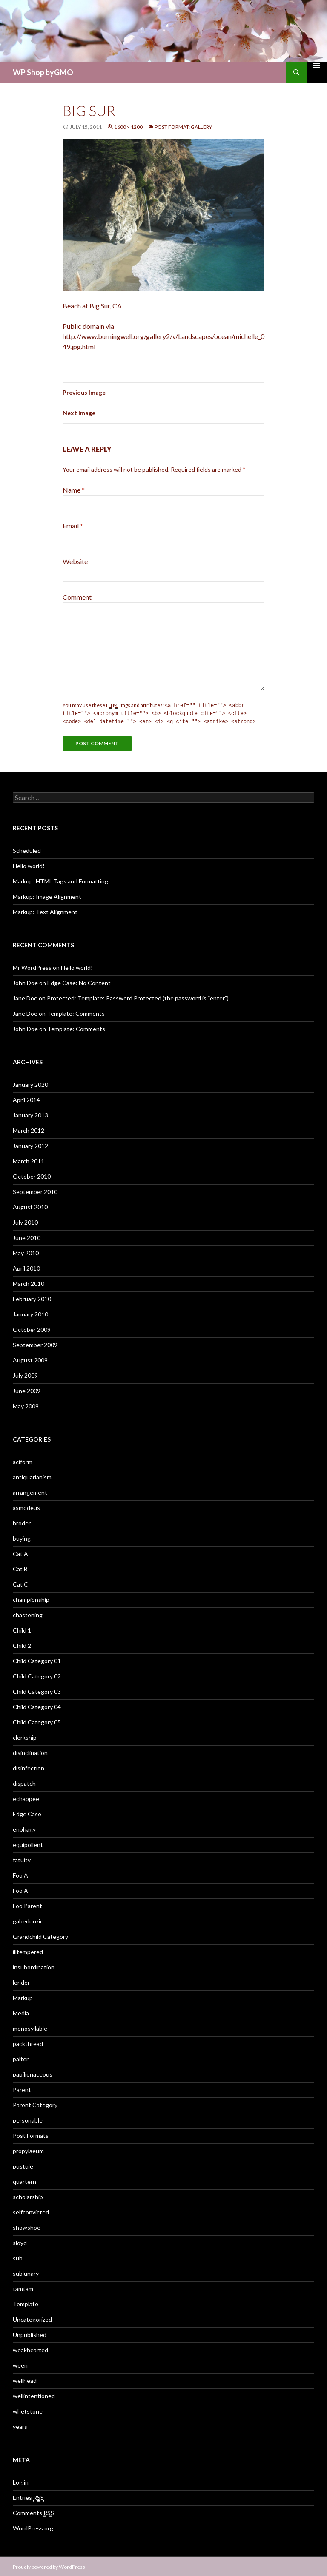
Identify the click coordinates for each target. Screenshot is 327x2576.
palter (21, 2057)
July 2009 (25, 1374)
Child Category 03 (37, 1690)
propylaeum (28, 2149)
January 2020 (30, 1083)
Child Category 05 (37, 1720)
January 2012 (30, 1144)
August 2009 (30, 1358)
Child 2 (22, 1644)
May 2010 (26, 1251)
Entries (28, 2496)
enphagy (24, 1828)
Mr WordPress (32, 966)
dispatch (24, 1782)
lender (21, 1981)
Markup (23, 1996)
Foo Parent (27, 1904)
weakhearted (30, 2348)
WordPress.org (33, 2526)
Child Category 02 (37, 1674)
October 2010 (32, 1175)
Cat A (20, 1552)
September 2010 (35, 1190)
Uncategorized (32, 2318)
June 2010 (26, 1236)
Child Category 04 (37, 1705)
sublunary (26, 2272)
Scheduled (27, 849)
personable (28, 2119)
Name (74, 490)
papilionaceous (32, 2073)
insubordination (33, 1965)
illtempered (28, 1950)
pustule (23, 2165)
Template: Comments (76, 1012)
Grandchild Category (40, 1935)
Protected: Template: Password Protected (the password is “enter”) (138, 996)
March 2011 (28, 1159)
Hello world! (29, 864)
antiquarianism (32, 1475)
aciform (22, 1460)
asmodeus (26, 1506)
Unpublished (29, 2333)
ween (20, 2364)
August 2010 (30, 1205)
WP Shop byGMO (43, 72)
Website (75, 561)
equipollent (28, 1843)
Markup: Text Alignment (45, 910)
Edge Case (27, 1812)
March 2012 (28, 1129)
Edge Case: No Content (79, 981)
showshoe (26, 2226)
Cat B (20, 1567)
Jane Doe (25, 996)
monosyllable (30, 2027)
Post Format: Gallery (183, 127)
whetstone (28, 2410)
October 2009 (32, 1328)
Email (73, 525)
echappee (26, 1797)
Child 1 (22, 1629)
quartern (24, 2180)
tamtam (23, 2287)
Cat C (20, 1583)
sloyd (20, 2241)
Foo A (20, 1874)
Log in (21, 2481)
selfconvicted (31, 2210)
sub (18, 2256)
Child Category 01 (37, 1659)
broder (22, 1521)
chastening (28, 1613)
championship (31, 1598)
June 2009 (26, 1389)
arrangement (30, 1491)
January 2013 (30, 1113)
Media (21, 2011)
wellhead (25, 2379)
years (20, 2425)
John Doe (25, 981)
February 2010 (32, 1297)
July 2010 (25, 1221)
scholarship (28, 2195)
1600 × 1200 (128, 127)
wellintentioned (34, 2394)
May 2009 (26, 1404)
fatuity (22, 1858)
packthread (28, 2042)
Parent (22, 2088)
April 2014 (26, 1098)
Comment (77, 597)
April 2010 (26, 1267)
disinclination (30, 1751)
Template (25, 2302)
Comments (33, 2512)
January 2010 (30, 1312)
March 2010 (28, 1282)
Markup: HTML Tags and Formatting (60, 879)
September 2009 (35, 1343)
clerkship (25, 1736)
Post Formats (31, 2134)
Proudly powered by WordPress (49, 2565)
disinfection (28, 1766)
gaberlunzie (28, 1919)
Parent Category (35, 2103)
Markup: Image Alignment (47, 895)
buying (22, 1537)
